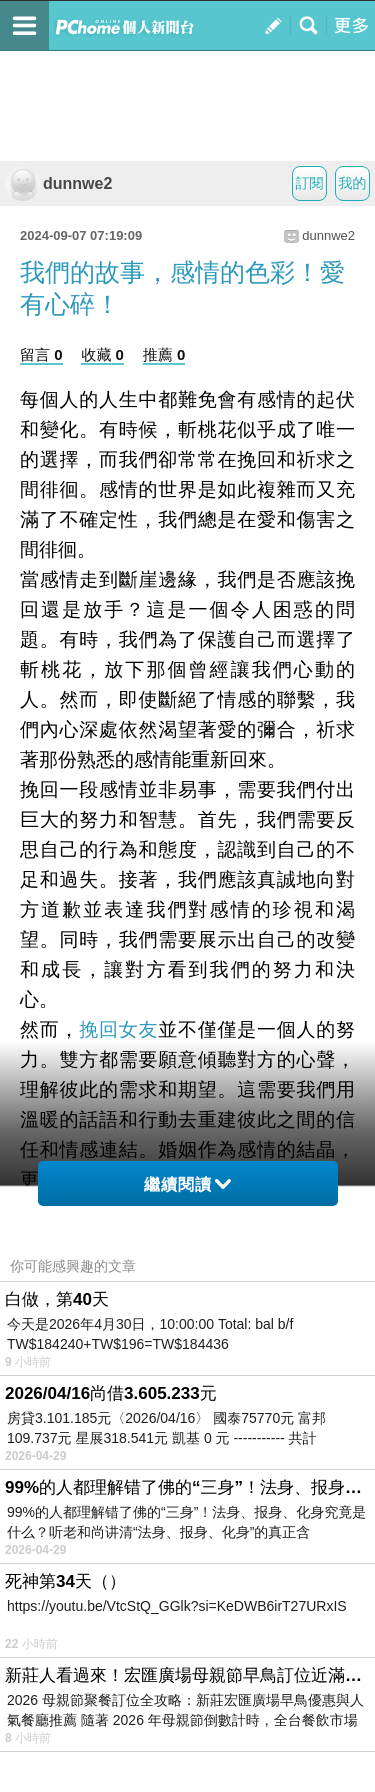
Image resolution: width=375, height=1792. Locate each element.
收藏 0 (102, 354)
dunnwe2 (58, 183)
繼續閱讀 (187, 1184)
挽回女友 (118, 1029)
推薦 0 (164, 354)
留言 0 (41, 354)
